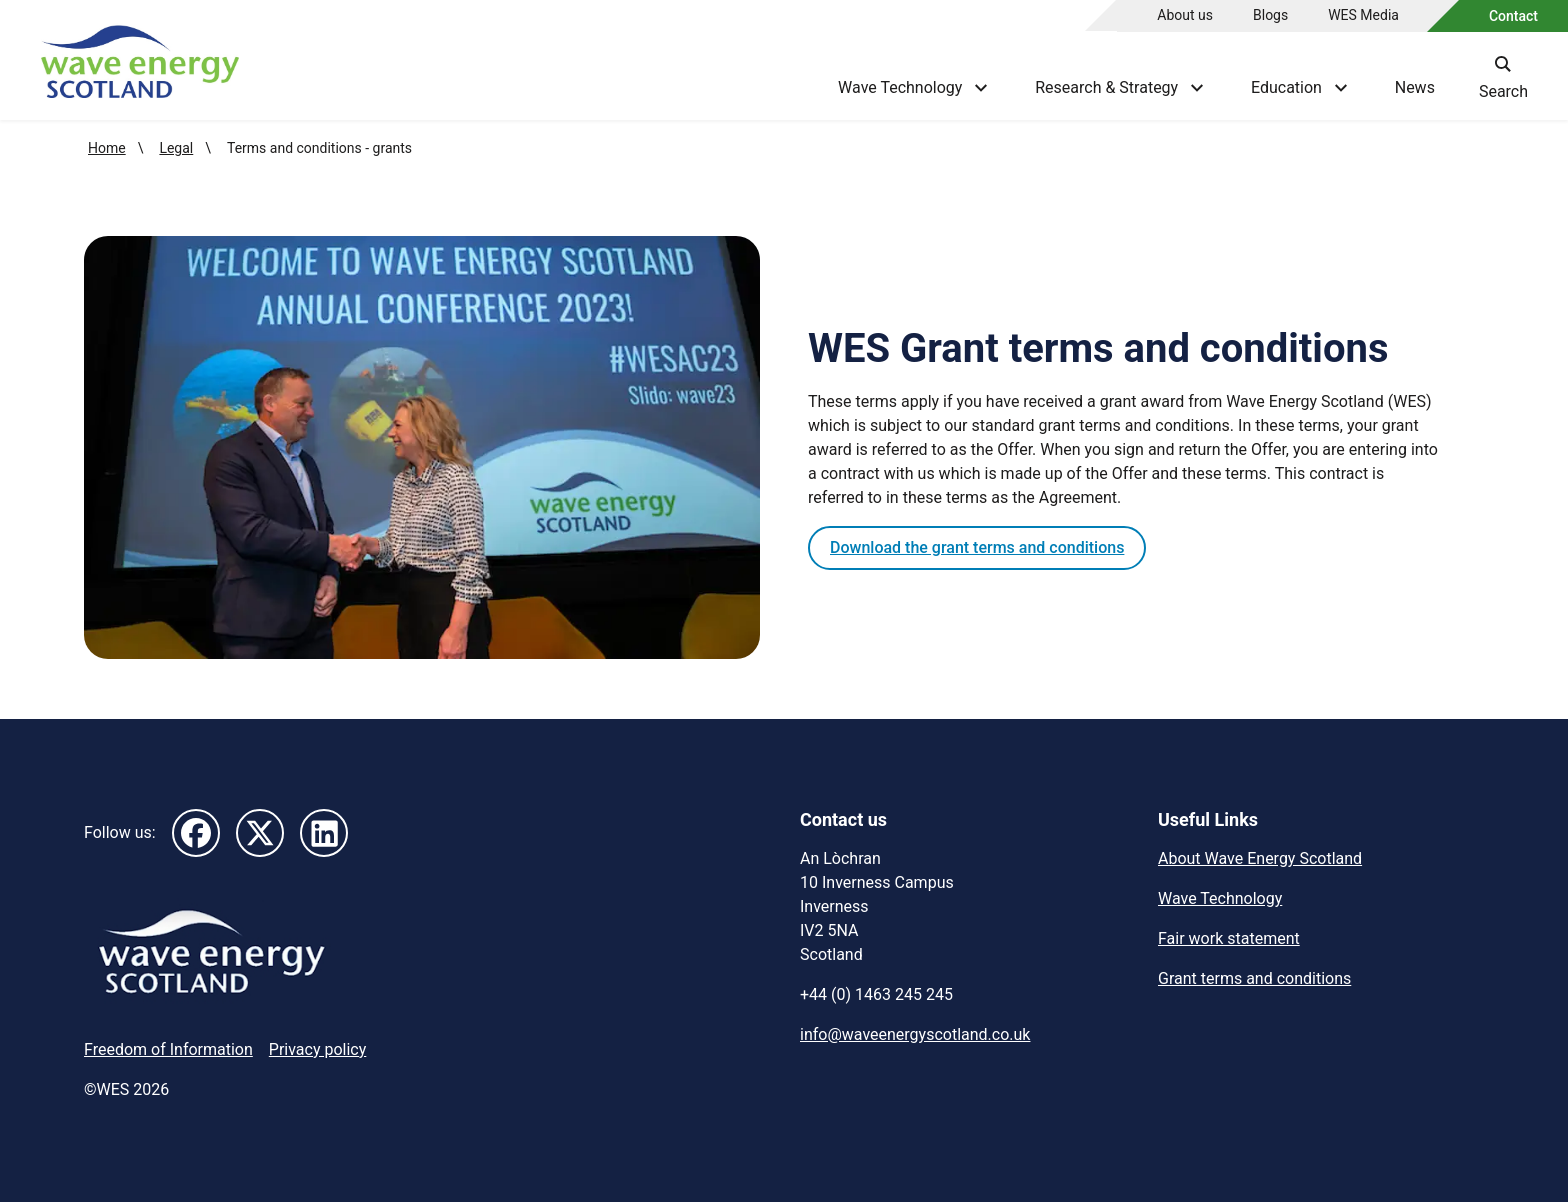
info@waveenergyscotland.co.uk (915, 1034)
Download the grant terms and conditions (977, 547)
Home (107, 148)
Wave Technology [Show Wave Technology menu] (912, 87)
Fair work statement (1229, 938)
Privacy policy (318, 1049)
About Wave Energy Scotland (1260, 858)
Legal (176, 148)
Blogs (1270, 15)
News (1415, 87)
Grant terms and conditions (1254, 978)
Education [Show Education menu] (1299, 87)
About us (1185, 15)
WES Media (1363, 15)
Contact (1513, 16)
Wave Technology (1220, 898)
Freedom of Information (168, 1049)
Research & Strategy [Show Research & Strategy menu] (1119, 87)
